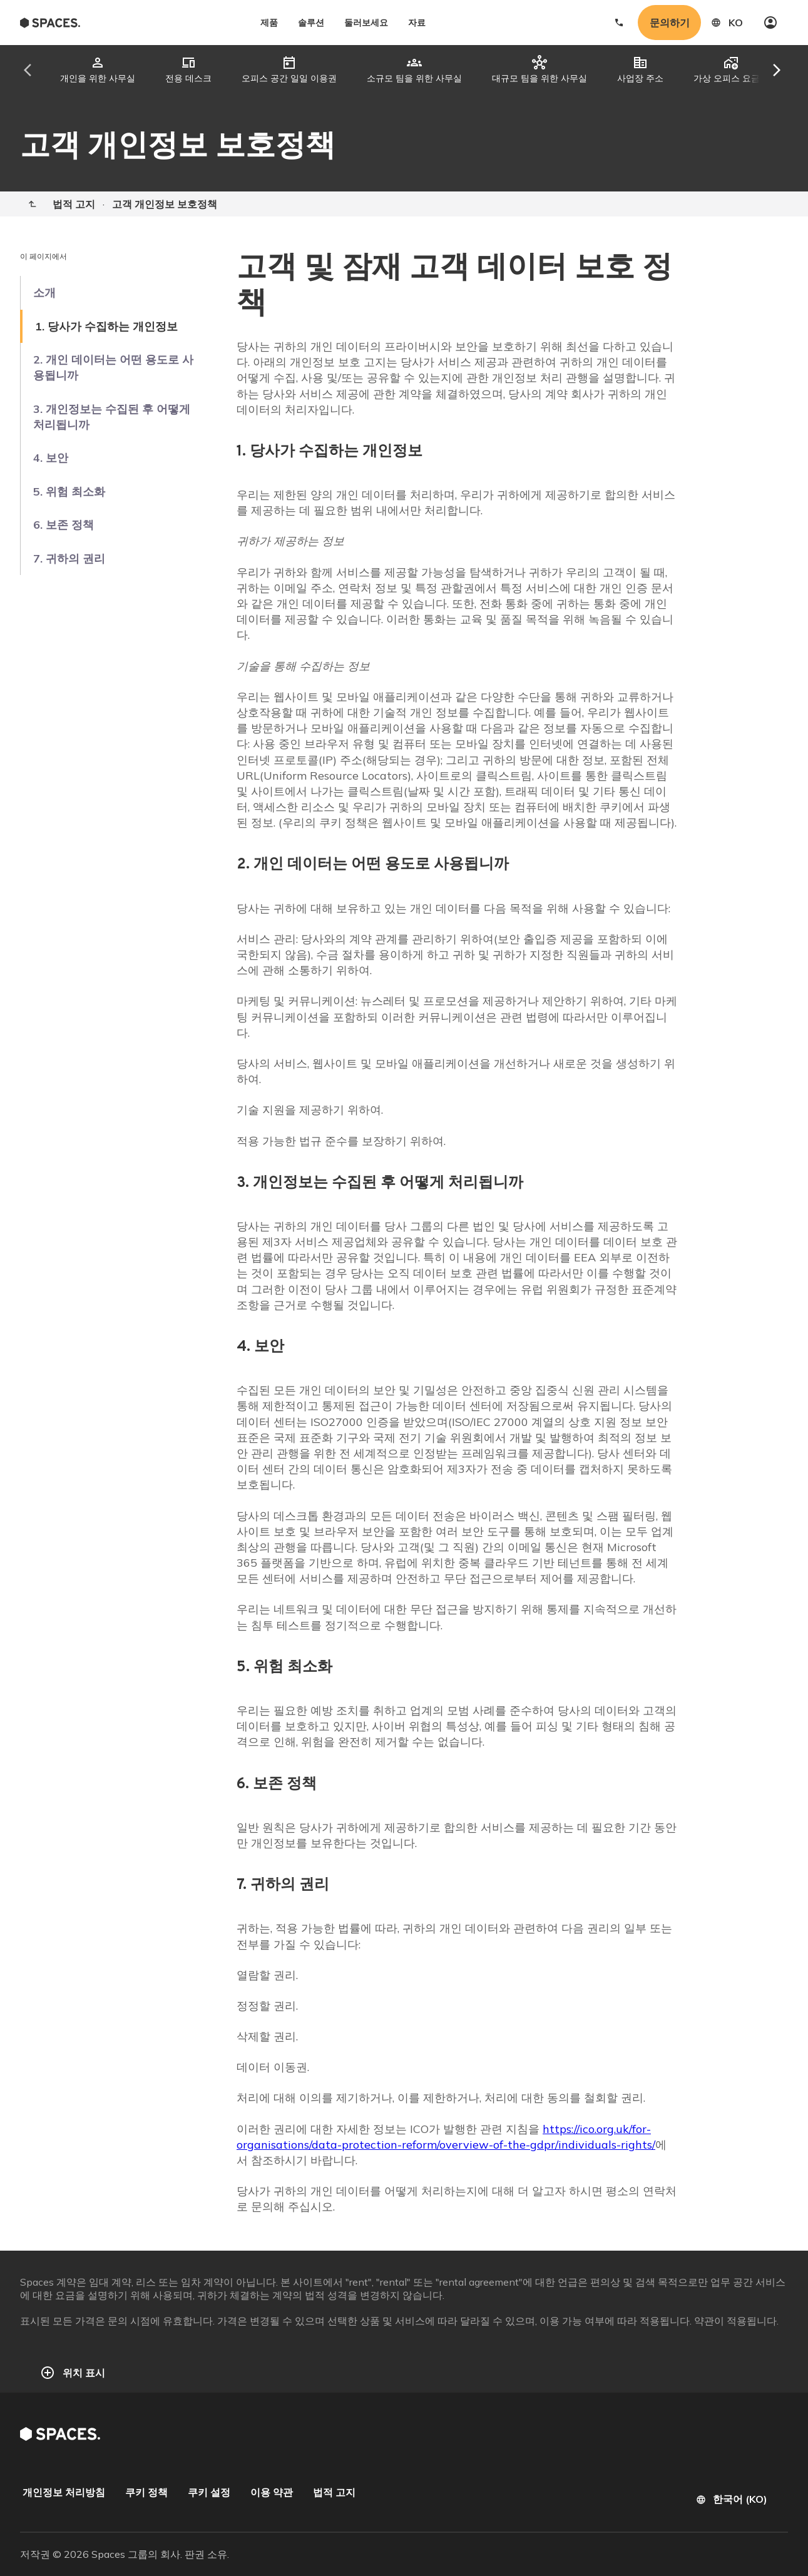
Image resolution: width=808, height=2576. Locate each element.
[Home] (32, 203)
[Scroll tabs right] (766, 70)
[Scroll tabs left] (39, 70)
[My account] (770, 22)
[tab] (97, 70)
